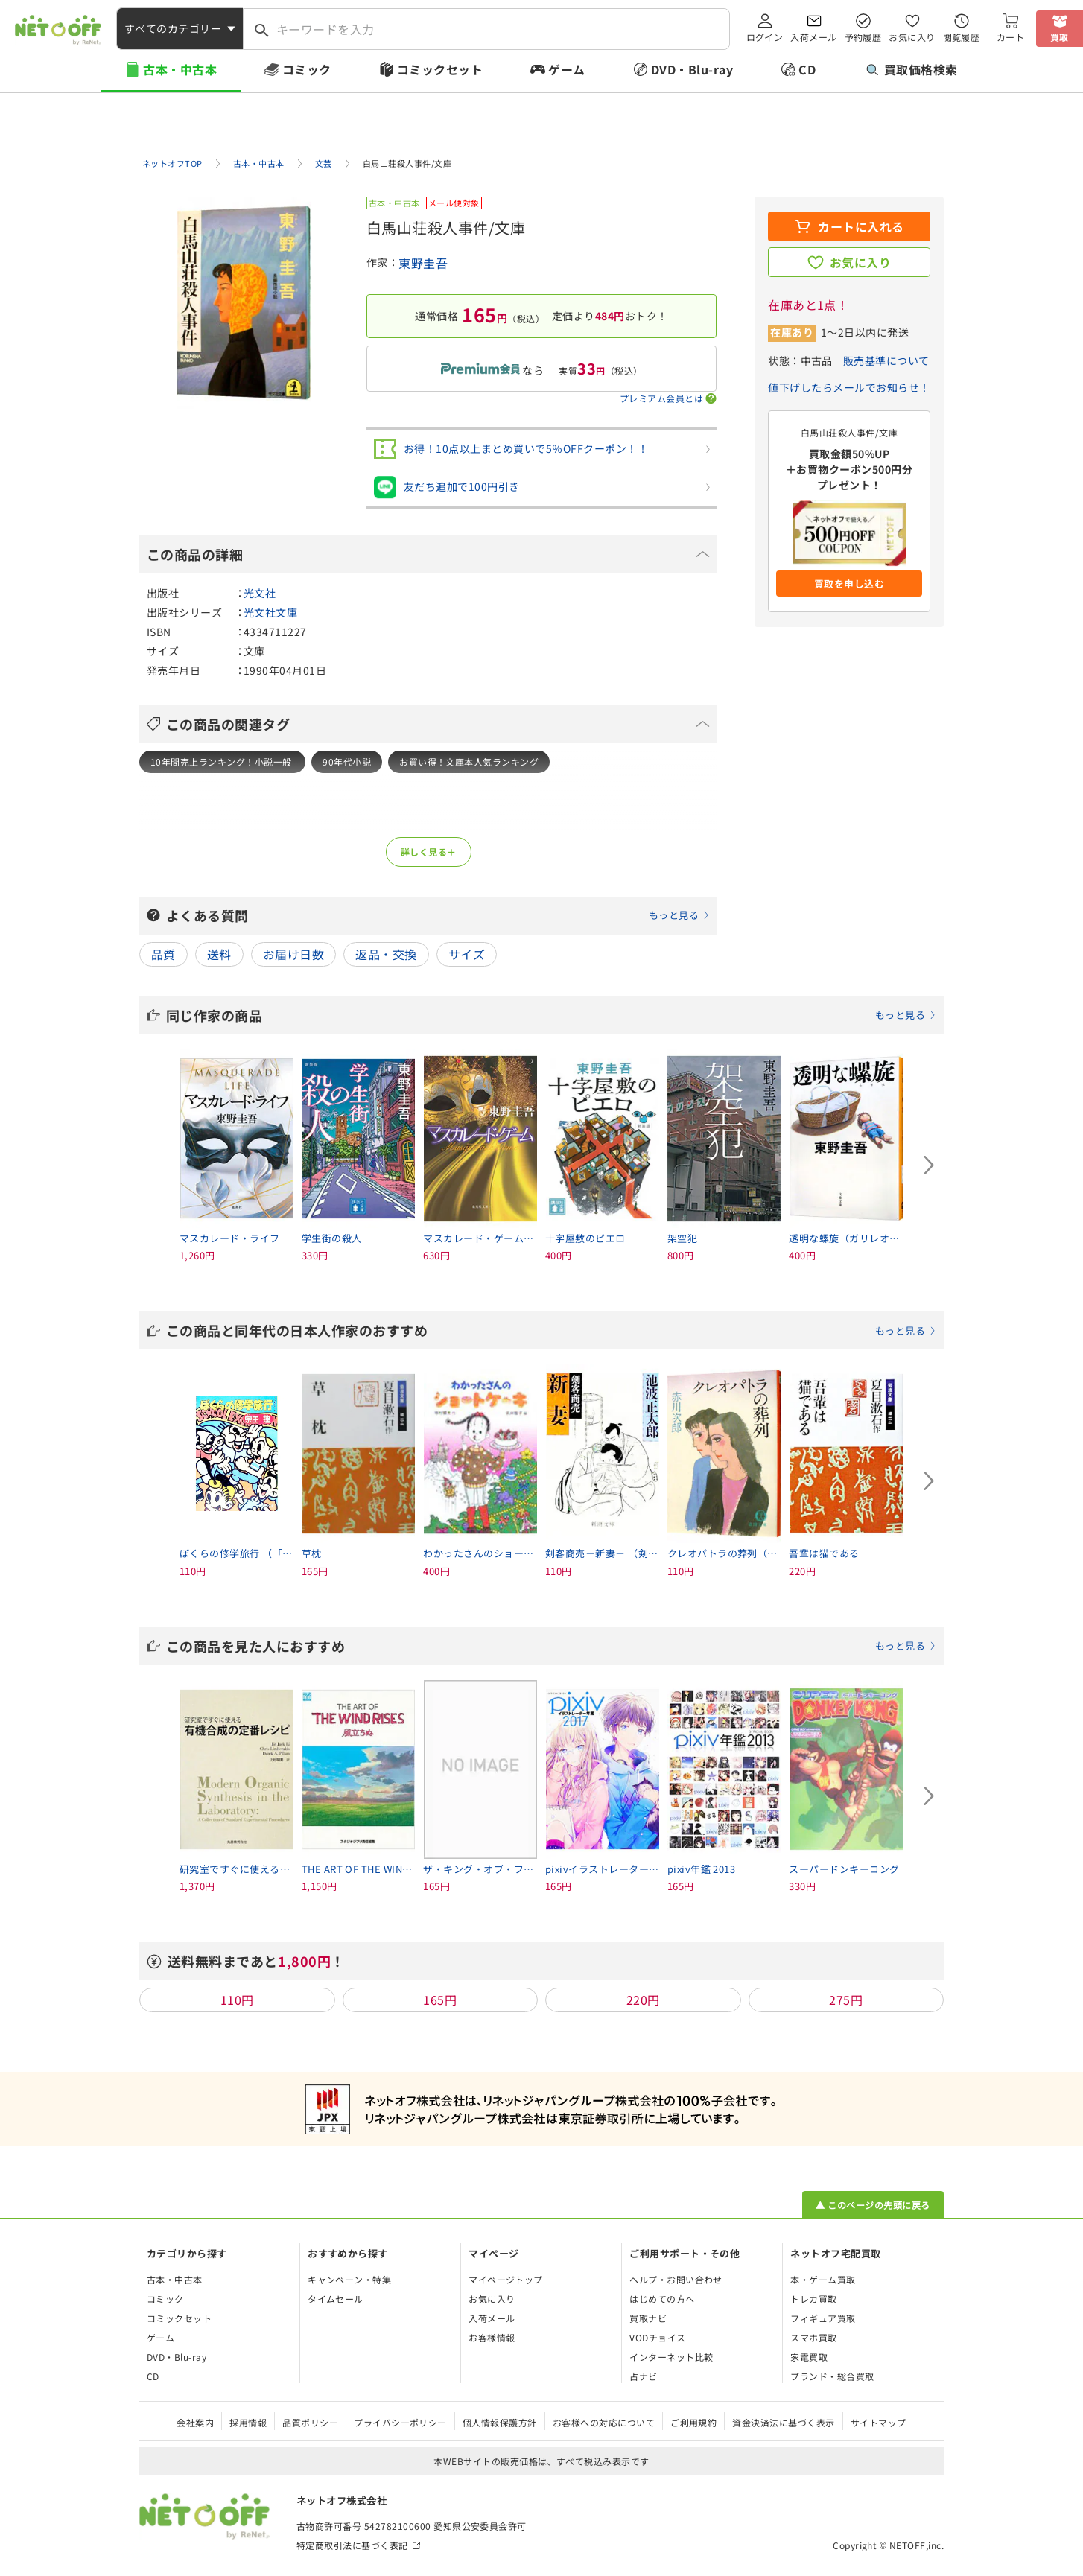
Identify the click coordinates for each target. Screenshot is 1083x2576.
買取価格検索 (912, 69)
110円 (237, 2000)
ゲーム (566, 69)
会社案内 (195, 2422)
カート (1010, 37)
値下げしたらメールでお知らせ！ (849, 387)
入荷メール (813, 37)
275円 (846, 2000)
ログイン (765, 37)
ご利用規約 (693, 2422)
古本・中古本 (180, 69)
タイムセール (335, 2298)
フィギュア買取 (822, 2318)
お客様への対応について (604, 2422)
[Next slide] (929, 1165)
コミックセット (440, 69)
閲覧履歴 (961, 37)
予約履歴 (863, 37)
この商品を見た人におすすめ (551, 1646)
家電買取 (809, 2356)
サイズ (466, 954)
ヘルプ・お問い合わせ (675, 2279)
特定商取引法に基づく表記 (352, 2545)
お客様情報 (492, 2337)
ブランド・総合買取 (832, 2376)
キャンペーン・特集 (349, 2279)
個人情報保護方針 (500, 2422)
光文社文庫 (270, 612)
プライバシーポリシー (400, 2422)
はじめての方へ (661, 2298)
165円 (440, 2000)
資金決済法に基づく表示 (783, 2422)
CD (807, 69)
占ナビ (643, 2376)
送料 (219, 954)
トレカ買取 (813, 2298)
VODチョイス (657, 2337)
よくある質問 (438, 915)
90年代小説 (347, 761)
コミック (306, 69)
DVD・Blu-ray (692, 69)
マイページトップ (506, 2279)
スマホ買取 (813, 2337)
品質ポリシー (310, 2422)
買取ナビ (648, 2318)
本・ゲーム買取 (822, 2279)
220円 (643, 2000)
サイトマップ (878, 2422)
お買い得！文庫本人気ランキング (469, 761)
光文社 (260, 592)
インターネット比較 (671, 2356)
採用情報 (248, 2422)
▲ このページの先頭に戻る (873, 2204)
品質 (163, 954)
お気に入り (912, 37)
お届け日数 (293, 954)
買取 (1059, 37)
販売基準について (886, 360)
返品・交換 (385, 954)
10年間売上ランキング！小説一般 (222, 761)
